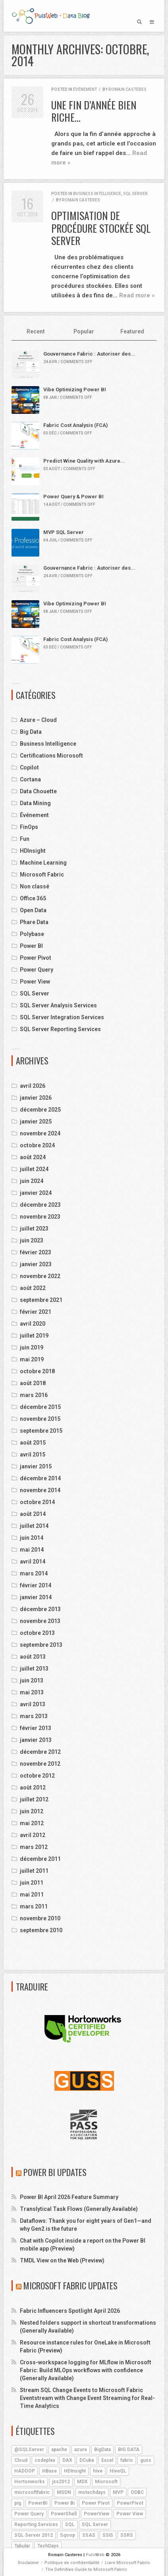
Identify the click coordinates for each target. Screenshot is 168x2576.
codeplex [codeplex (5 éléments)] (45, 2460)
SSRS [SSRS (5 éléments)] (126, 2535)
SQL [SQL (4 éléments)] (70, 2524)
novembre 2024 (40, 1133)
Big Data (31, 732)
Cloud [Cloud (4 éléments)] (20, 2460)
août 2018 (33, 1383)
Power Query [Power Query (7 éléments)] (29, 2514)
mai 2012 (32, 1823)
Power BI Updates (55, 2172)
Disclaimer (28, 2562)
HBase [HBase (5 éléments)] (49, 2471)
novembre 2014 (40, 1490)
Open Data (33, 910)
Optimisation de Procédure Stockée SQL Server (101, 228)
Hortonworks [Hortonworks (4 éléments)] (29, 2481)
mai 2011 (32, 1894)
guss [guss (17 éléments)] (145, 2460)
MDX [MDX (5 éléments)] (82, 2481)
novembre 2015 (40, 1419)
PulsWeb (95, 2554)
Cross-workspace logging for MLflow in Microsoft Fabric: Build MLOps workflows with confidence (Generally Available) (85, 2370)
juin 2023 (31, 1240)
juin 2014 (31, 1538)
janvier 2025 (36, 1121)
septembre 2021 (41, 1300)
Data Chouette (38, 791)
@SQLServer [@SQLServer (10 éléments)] (29, 2449)
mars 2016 (34, 1395)
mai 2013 (32, 1692)
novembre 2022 (40, 1276)
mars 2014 (34, 1573)
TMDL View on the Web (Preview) (62, 2260)
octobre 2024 (37, 1145)
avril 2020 (32, 1324)
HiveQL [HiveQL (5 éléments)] (118, 2471)
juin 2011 (31, 1882)
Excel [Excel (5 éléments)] (107, 2460)
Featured (132, 331)
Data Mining (35, 803)
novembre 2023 (40, 1216)
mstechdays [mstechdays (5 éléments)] (92, 2492)
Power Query (36, 969)
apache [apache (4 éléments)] (59, 2449)
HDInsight (33, 851)
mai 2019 (32, 1359)
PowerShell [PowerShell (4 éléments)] (64, 2514)
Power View (35, 981)
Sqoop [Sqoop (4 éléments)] (67, 2535)
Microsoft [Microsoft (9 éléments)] (106, 2481)
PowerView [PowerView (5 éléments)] (96, 2514)
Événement (85, 89)
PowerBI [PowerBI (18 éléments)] (37, 2503)
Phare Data (34, 922)
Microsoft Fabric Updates (70, 2285)
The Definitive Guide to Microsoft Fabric (86, 2569)
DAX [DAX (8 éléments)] (67, 2460)
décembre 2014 (40, 1478)
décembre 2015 (40, 1407)
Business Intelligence (97, 193)
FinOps (29, 827)
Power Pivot (35, 958)
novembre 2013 (40, 1621)
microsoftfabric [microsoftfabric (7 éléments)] (32, 2492)
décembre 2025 (40, 1109)
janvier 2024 (36, 1193)
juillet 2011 (34, 1871)
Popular (83, 331)
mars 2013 (34, 1716)
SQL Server (135, 193)
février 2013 (35, 1728)
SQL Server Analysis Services (58, 1005)
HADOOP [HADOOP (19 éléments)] (24, 2471)
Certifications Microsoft (51, 755)
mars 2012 (34, 1847)
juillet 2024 (34, 1169)
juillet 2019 (34, 1335)
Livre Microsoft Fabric (127, 2562)
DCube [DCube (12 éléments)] (86, 2460)
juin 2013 (31, 1680)
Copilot (29, 767)
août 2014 (33, 1514)
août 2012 (33, 1787)
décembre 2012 (40, 1752)
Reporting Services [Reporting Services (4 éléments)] (36, 2524)
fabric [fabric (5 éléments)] (126, 2460)
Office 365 (33, 898)
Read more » (136, 295)
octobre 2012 (37, 1775)
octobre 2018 (37, 1371)
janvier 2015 (36, 1466)
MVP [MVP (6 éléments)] (118, 2492)
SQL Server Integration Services (62, 1017)
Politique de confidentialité (71, 2562)
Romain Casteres (127, 89)
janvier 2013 (36, 1740)
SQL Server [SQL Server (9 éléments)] (95, 2524)
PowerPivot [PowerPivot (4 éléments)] (130, 2503)
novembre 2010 (40, 1918)
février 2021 (35, 1312)
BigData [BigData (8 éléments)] (102, 2449)
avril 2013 (32, 1704)
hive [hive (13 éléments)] (97, 2471)
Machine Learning (43, 862)
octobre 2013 (37, 1633)
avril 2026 (32, 1086)
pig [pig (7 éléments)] (17, 2503)
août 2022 (33, 1288)
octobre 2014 (37, 1502)
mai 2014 (32, 1549)
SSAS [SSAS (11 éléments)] (88, 2535)
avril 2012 (32, 1835)
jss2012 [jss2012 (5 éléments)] (61, 2481)
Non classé (34, 886)
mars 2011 (34, 1906)
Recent (36, 331)
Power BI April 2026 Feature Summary (69, 2197)
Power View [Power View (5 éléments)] (129, 2514)
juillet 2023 (34, 1228)
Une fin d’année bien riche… (93, 111)
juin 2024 (31, 1181)
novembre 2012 (40, 1764)
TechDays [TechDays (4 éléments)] (48, 2546)
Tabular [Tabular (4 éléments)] (22, 2546)
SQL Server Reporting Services (60, 1029)
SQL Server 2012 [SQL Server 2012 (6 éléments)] (33, 2535)
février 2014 (35, 1585)
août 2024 (33, 1157)
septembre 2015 (41, 1431)
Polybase (32, 934)
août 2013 (33, 1657)
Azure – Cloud (38, 720)
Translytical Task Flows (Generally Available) (79, 2209)
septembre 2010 (41, 1930)
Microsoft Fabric (42, 874)
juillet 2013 (34, 1668)
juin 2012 (31, 1811)
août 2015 (33, 1442)
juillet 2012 (34, 1799)
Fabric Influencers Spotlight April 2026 (70, 2311)
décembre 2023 (40, 1205)
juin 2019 (31, 1347)
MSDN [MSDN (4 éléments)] (64, 2492)
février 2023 (35, 1252)
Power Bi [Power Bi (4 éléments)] (64, 2503)
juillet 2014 (34, 1526)
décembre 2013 (40, 1609)
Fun (24, 839)
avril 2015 (32, 1454)
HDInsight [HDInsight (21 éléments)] (75, 2471)
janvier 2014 (36, 1597)
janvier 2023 (36, 1264)
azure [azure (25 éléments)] (80, 2449)
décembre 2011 (40, 1859)
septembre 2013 (41, 1645)
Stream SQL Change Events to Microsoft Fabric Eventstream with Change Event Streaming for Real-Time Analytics (87, 2398)
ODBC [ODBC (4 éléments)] (137, 2492)
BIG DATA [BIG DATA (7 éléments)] (128, 2449)
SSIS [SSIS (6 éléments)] (107, 2535)
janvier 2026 (36, 1098)
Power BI (31, 946)
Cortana (30, 779)
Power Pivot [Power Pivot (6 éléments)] (96, 2503)
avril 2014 (32, 1561)
